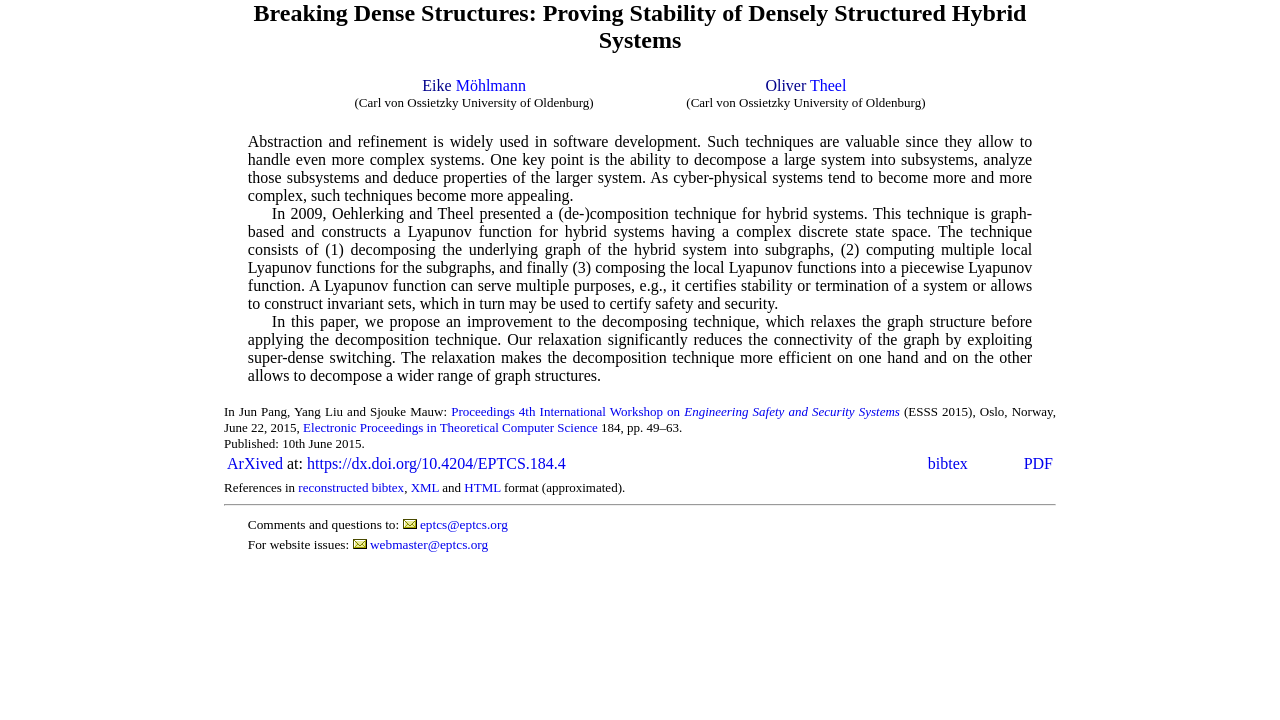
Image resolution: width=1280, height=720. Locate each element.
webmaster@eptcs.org (429, 544)
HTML (482, 487)
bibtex (948, 463)
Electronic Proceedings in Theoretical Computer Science (450, 427)
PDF (1038, 463)
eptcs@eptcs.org (464, 524)
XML (425, 487)
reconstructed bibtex (351, 487)
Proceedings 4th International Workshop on (675, 411)
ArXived (255, 463)
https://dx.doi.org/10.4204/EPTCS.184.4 (436, 463)
